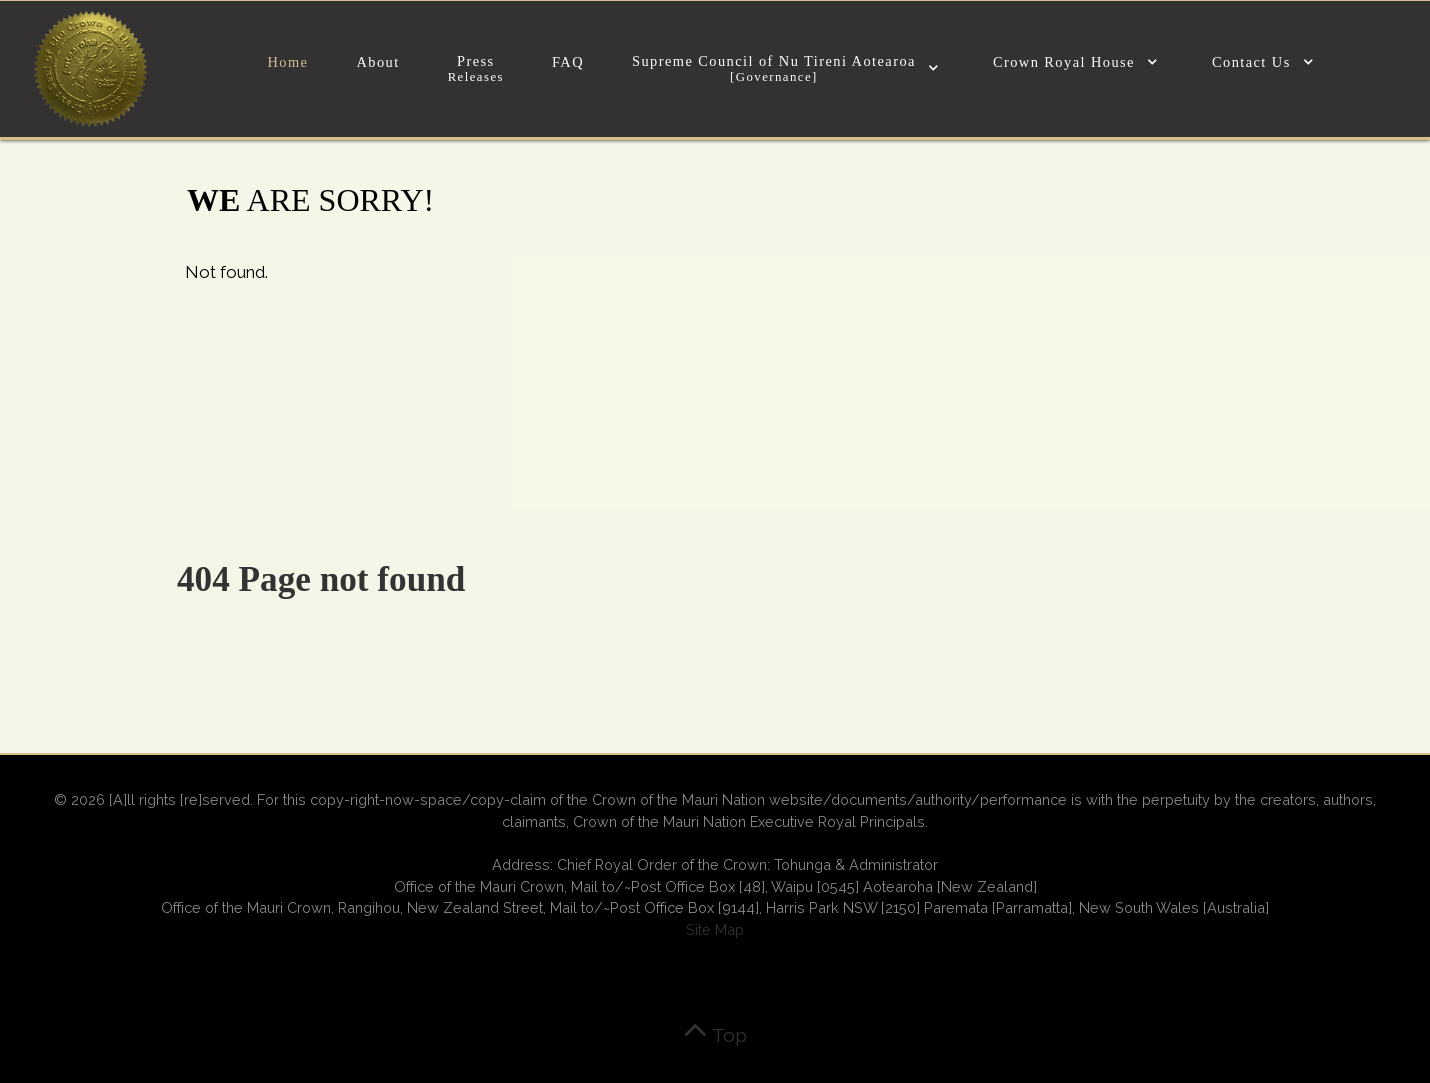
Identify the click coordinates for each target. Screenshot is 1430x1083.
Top (715, 1035)
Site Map (715, 929)
